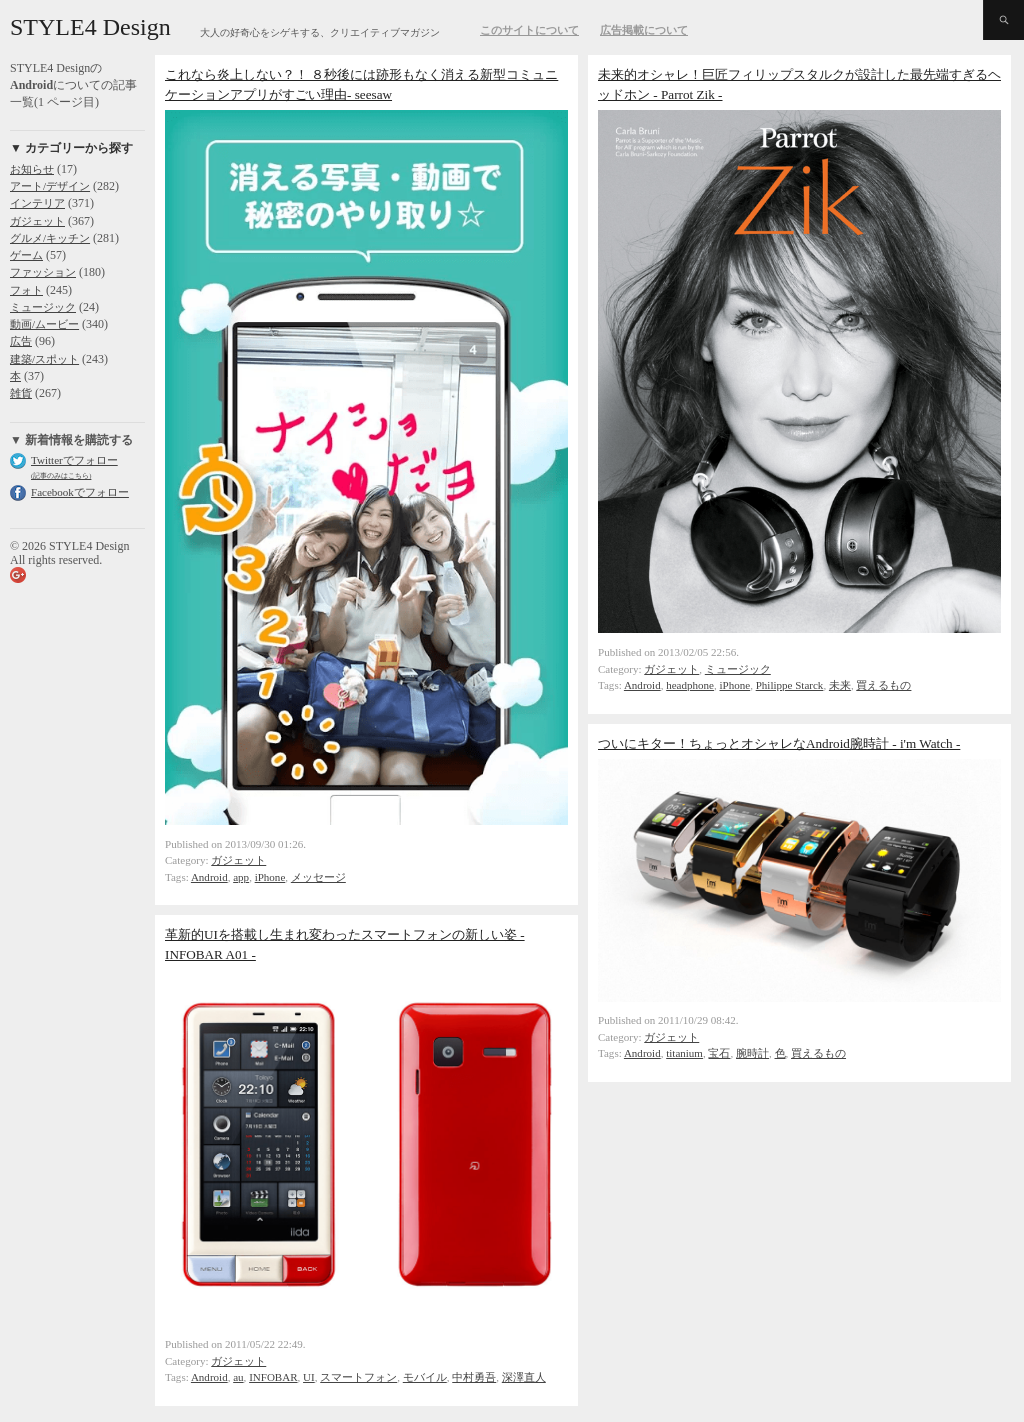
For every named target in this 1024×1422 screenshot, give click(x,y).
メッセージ (318, 877)
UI (309, 1377)
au (238, 1377)
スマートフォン (358, 1377)
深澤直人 (524, 1377)
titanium (684, 1053)
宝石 (719, 1053)
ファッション (43, 272)
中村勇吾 (474, 1377)
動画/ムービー (44, 324)
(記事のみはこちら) (61, 475)
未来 (840, 685)
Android (209, 877)
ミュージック (43, 307)
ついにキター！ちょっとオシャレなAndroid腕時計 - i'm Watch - (779, 743)
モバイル (425, 1377)
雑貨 (21, 393)
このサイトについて (529, 30)
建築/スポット (44, 359)
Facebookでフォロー (80, 492)
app (241, 877)
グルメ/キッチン (50, 238)
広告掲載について (644, 30)
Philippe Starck (790, 685)
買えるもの (883, 685)
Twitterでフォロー (74, 460)
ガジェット (37, 221)
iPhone (270, 877)
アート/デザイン (50, 186)
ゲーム (26, 255)
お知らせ (32, 169)
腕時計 (752, 1053)
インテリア (37, 203)
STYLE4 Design (90, 27)
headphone (690, 685)
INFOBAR (273, 1377)
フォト (26, 290)
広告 (21, 341)
